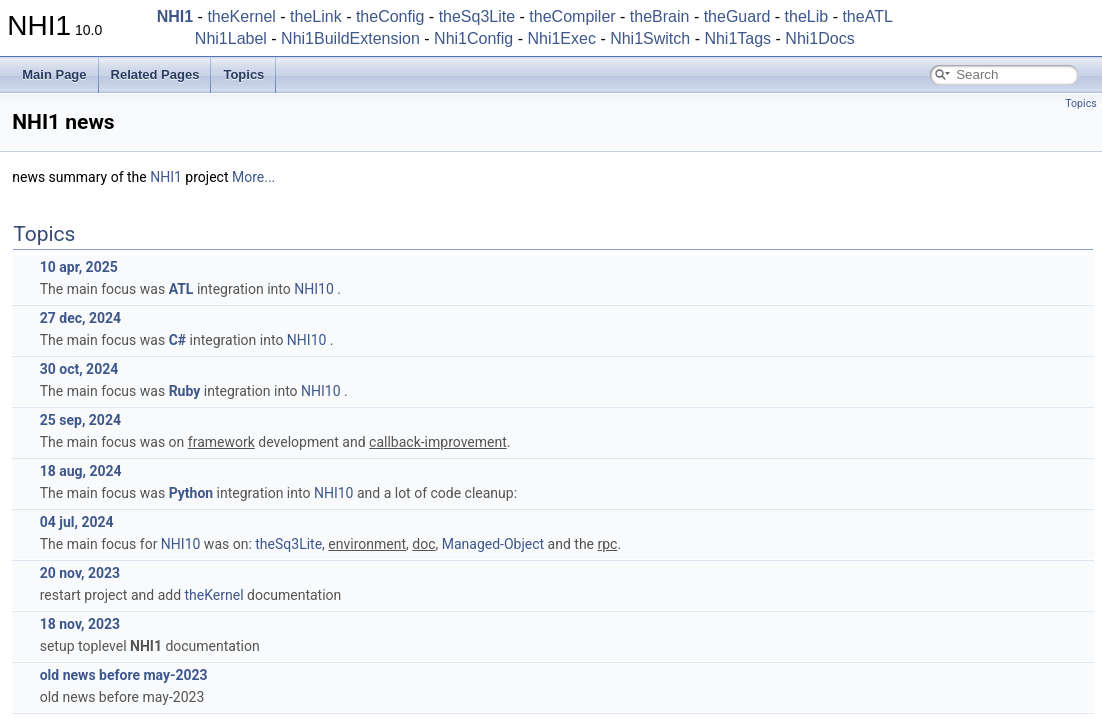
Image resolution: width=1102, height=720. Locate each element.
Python (191, 493)
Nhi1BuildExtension (350, 38)
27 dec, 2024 (80, 318)
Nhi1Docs (819, 38)
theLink (316, 16)
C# (177, 340)
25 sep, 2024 (80, 420)
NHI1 (166, 177)
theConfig (390, 16)
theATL (867, 16)
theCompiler (572, 16)
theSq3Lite (477, 16)
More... (253, 177)
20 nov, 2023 (80, 573)
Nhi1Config (473, 38)
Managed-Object (493, 544)
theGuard (737, 16)
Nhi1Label (231, 38)
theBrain (660, 16)
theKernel (241, 16)
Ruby (185, 391)
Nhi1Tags (737, 38)
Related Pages (155, 74)
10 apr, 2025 (79, 267)
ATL (181, 289)
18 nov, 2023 (80, 624)
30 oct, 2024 (79, 369)
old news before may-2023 (124, 675)
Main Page (54, 74)
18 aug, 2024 (81, 471)
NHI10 (314, 289)
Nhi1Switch (650, 38)
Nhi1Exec (561, 38)
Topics (243, 74)
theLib (807, 16)
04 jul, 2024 (77, 522)
